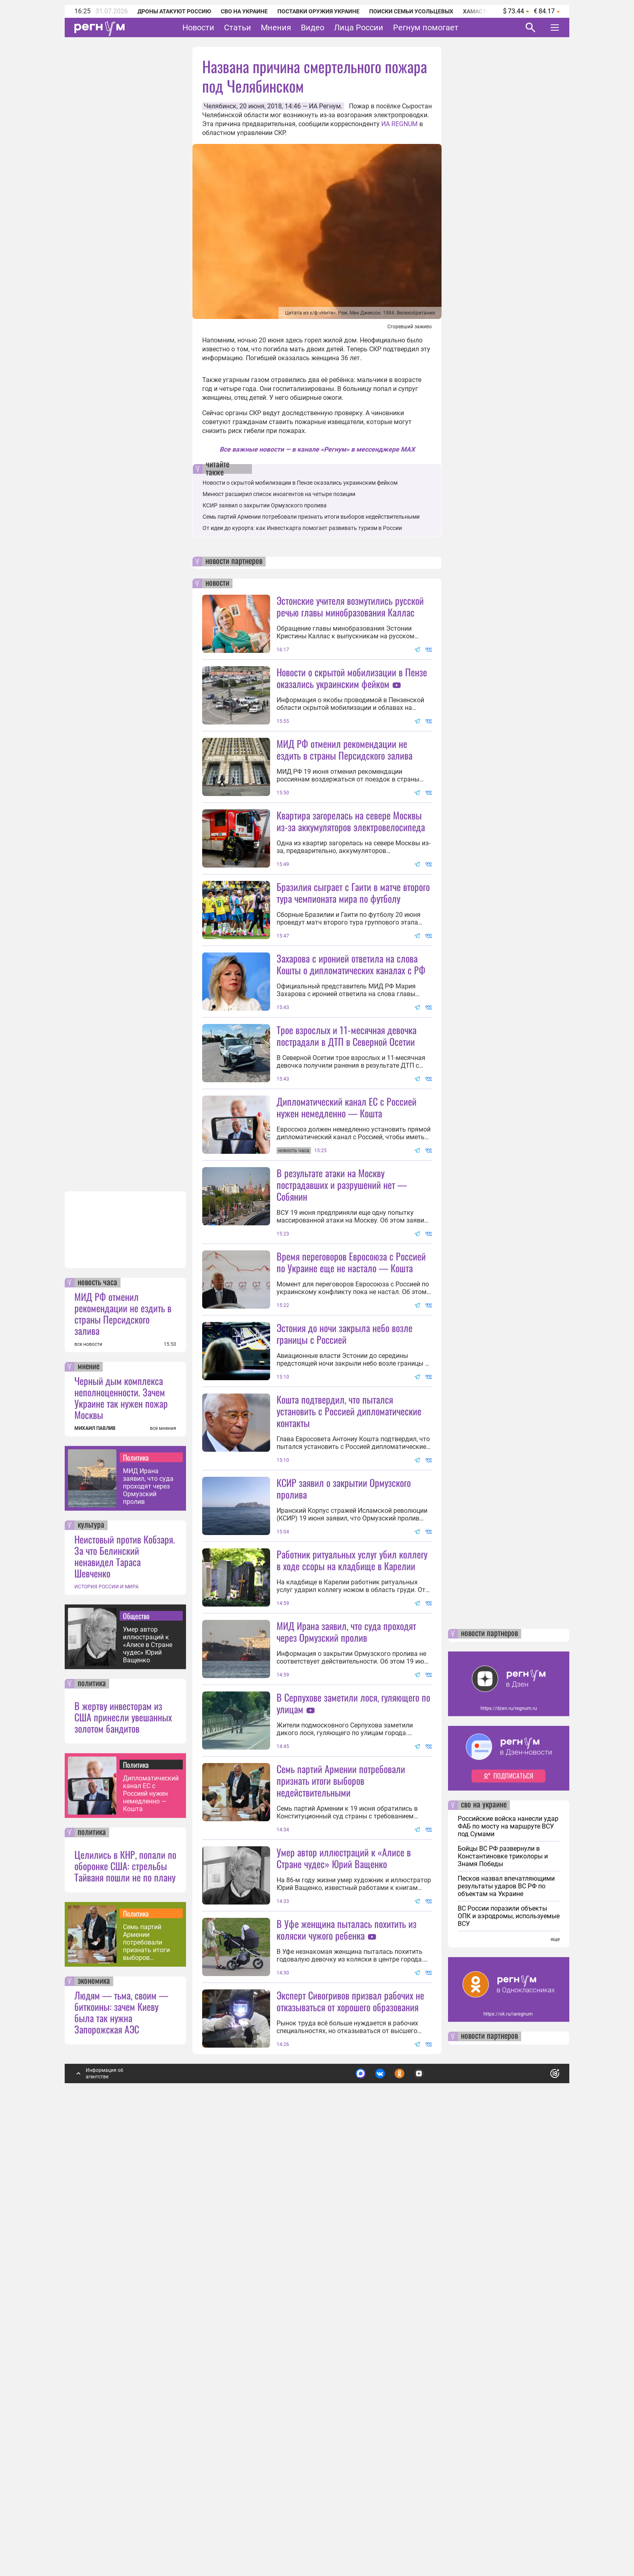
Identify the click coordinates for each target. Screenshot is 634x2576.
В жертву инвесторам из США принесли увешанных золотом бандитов (123, 2149)
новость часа (97, 1714)
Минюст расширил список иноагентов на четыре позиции (279, 494)
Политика (136, 1889)
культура (91, 1957)
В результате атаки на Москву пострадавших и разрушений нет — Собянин (342, 1328)
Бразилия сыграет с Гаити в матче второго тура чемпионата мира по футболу (353, 964)
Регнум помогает (426, 27)
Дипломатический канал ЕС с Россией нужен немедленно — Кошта (151, 2225)
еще (555, 2371)
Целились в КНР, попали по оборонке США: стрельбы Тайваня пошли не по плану (125, 2297)
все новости (88, 1776)
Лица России (358, 27)
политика (92, 2115)
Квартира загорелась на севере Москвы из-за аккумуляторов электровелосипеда (351, 893)
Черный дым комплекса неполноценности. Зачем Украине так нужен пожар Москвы (121, 1829)
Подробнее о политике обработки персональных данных (434, 2502)
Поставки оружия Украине (318, 11)
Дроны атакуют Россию (174, 11)
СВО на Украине (244, 11)
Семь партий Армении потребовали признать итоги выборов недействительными (149, 2374)
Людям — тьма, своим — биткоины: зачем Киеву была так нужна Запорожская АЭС (121, 2443)
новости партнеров (233, 561)
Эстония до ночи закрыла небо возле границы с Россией (344, 1549)
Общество (136, 2047)
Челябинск (220, 106)
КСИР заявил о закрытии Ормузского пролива (265, 505)
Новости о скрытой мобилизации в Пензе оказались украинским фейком (300, 482)
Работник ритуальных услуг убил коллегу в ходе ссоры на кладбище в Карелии (352, 1848)
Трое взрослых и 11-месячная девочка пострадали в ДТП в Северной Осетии (346, 1179)
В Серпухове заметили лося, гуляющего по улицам (353, 2063)
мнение (88, 1798)
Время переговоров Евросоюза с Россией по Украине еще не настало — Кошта (351, 1478)
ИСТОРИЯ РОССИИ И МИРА (106, 2018)
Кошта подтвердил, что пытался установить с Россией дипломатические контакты (349, 1627)
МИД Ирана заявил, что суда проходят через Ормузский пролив (148, 1918)
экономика (94, 2413)
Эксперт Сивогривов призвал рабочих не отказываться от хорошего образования (350, 2433)
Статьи (237, 27)
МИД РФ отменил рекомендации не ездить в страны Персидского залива (122, 1745)
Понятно (537, 2502)
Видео (312, 27)
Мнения (276, 27)
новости (217, 583)
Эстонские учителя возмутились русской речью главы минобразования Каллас (350, 606)
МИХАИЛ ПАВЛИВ (95, 1860)
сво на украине (484, 2237)
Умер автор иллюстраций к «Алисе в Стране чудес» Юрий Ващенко (147, 2076)
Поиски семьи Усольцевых (411, 11)
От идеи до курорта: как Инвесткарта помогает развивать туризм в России (302, 528)
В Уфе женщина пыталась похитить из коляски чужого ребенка (346, 2361)
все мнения (163, 1860)
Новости (198, 27)
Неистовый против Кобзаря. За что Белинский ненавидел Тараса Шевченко (124, 1987)
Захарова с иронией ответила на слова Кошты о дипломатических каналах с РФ (351, 1036)
